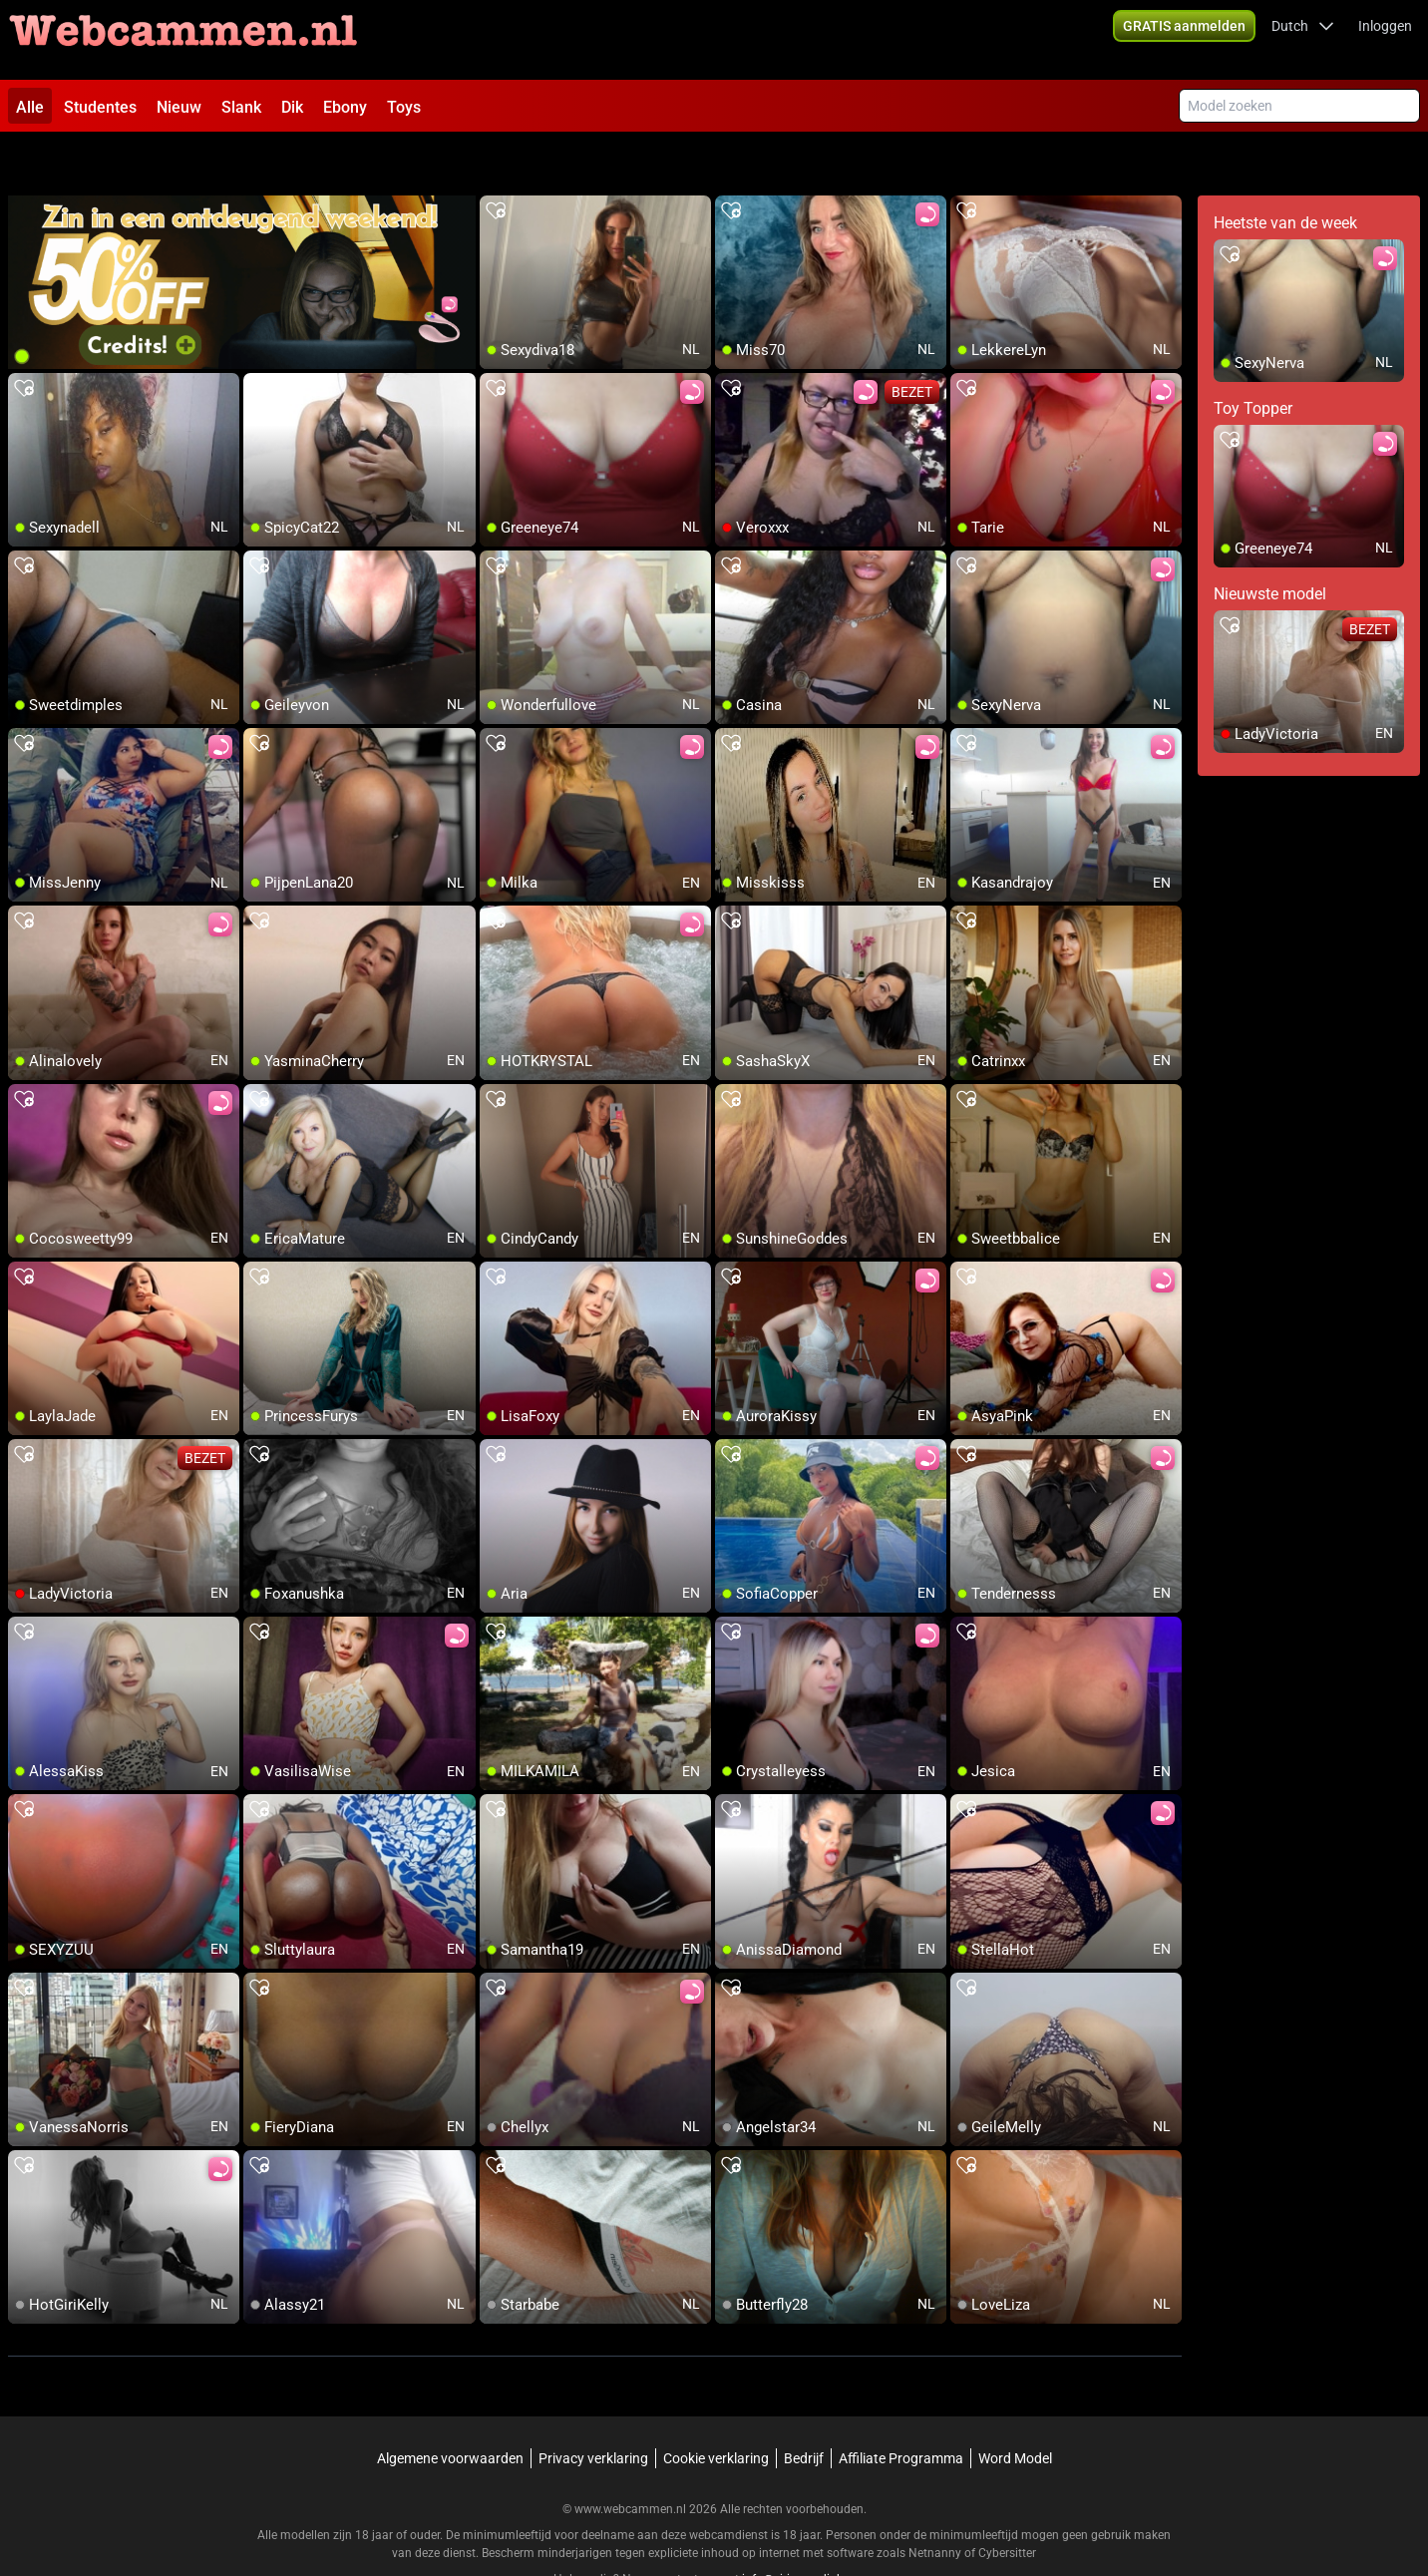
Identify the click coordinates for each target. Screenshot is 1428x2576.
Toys (404, 107)
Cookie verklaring (716, 2406)
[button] (1302, 40)
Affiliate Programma (901, 2406)
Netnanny (936, 2501)
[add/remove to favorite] (496, 160)
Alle (30, 107)
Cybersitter (1007, 2501)
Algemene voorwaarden (450, 2406)
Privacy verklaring (593, 2406)
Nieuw (179, 107)
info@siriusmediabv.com (809, 2527)
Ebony (345, 107)
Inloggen (1385, 40)
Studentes (100, 107)
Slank (241, 107)
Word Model (1015, 2406)
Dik (292, 107)
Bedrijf (804, 2406)
